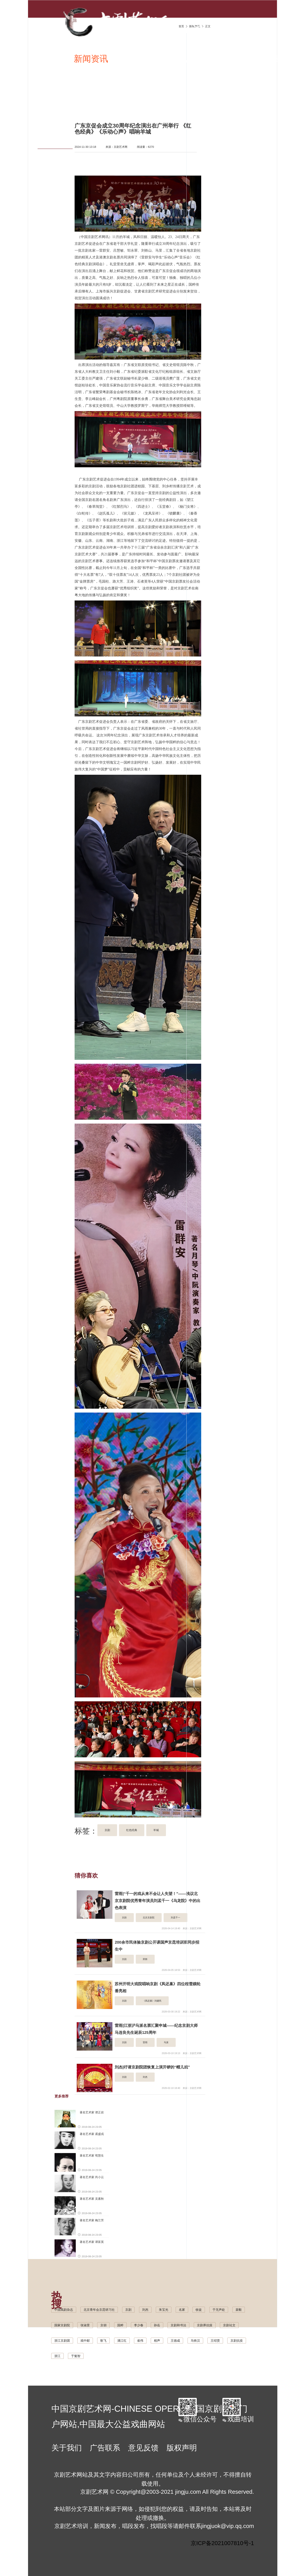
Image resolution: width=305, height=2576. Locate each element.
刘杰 (145, 2309)
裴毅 (238, 2309)
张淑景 (85, 2325)
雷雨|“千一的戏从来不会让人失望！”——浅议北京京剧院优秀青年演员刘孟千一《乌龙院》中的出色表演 (157, 1901)
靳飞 (103, 2340)
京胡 (103, 2325)
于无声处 (218, 2309)
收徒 (199, 2309)
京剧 (128, 2309)
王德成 (175, 2340)
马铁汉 (195, 2340)
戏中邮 (85, 2340)
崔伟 (140, 2340)
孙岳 (157, 2325)
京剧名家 (266, 58)
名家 (182, 2309)
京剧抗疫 (236, 2340)
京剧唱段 (135, 58)
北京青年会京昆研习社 (99, 2309)
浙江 (57, 2356)
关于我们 (66, 2448)
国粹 (120, 2325)
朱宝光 (163, 2309)
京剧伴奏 (222, 58)
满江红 (122, 2340)
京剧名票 (64, 101)
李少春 (138, 2325)
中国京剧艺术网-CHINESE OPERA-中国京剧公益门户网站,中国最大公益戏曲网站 (149, 2414)
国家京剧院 (62, 2325)
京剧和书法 (178, 2325)
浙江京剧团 (62, 2340)
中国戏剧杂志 (63, 2309)
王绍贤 (215, 2340)
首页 (55, 58)
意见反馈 (143, 2448)
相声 (157, 2340)
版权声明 (182, 2448)
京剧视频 (178, 58)
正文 (208, 26)
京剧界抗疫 (204, 2325)
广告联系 (105, 2448)
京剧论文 (229, 2325)
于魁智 (75, 2356)
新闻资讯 (91, 58)
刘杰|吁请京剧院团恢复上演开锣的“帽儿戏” (152, 2067)
